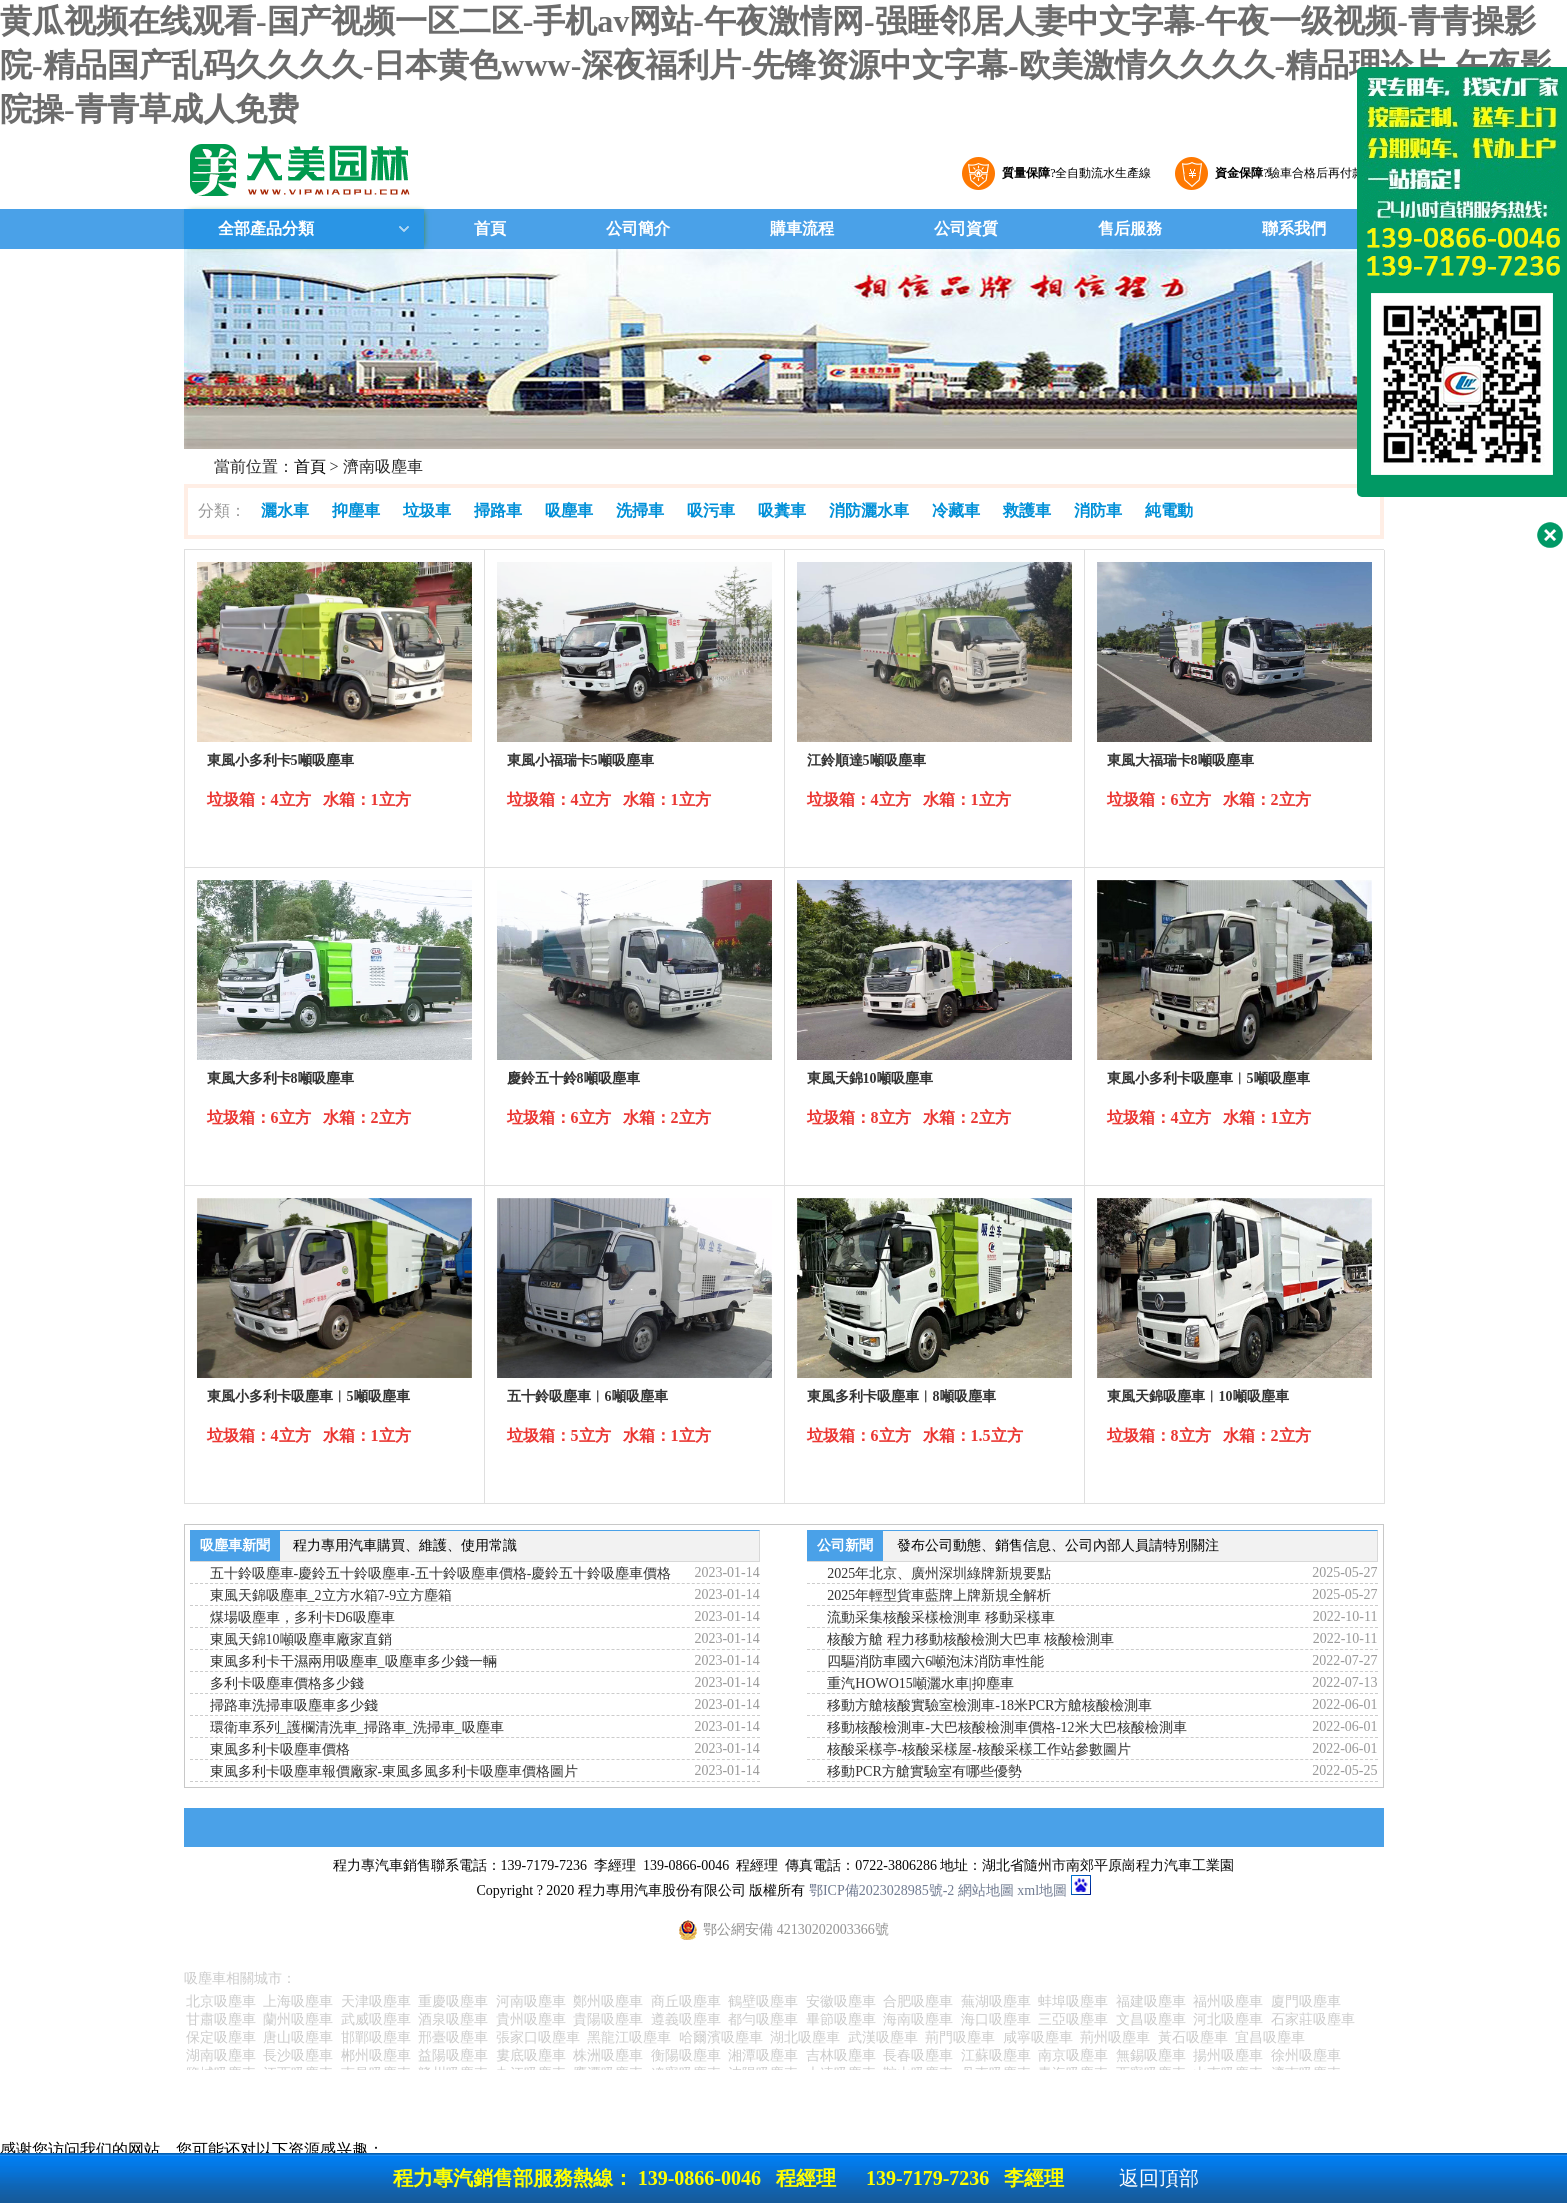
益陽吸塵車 (453, 2055)
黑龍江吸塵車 (629, 2037)
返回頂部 (1159, 2178)
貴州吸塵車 (531, 2019)
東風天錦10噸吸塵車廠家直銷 (301, 1639)
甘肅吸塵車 (221, 2019)
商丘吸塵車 (686, 2001)
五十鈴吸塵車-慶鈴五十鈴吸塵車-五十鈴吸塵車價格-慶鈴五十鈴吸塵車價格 (441, 1573)
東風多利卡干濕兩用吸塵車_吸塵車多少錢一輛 (353, 1661)
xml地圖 (1042, 1890)
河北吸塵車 (1228, 2019)
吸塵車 (569, 510)
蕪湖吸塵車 (996, 2001)
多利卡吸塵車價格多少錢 (287, 1683)
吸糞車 (782, 510)
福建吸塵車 (1151, 2001)
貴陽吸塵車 (608, 2019)
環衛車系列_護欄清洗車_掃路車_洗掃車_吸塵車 (357, 1727)
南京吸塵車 (1073, 2055)
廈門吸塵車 (1306, 2001)
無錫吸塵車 (1151, 2055)
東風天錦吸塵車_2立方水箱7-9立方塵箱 (331, 1595)
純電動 (1169, 510)
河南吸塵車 (531, 2001)
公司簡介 (638, 228)
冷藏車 (956, 510)
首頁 (490, 228)
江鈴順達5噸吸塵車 (866, 760)
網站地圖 (986, 1890)
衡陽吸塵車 (686, 2055)
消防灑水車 (869, 510)
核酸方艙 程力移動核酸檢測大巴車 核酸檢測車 (970, 1639)
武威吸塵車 (376, 2019)
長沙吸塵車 (298, 2055)
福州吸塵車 (1228, 2001)
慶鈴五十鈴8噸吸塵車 (573, 1078)
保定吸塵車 (221, 2037)
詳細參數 (334, 833)
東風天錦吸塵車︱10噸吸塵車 (1198, 1396)
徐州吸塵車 (1306, 2055)
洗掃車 (640, 510)
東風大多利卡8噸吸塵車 (280, 1078)
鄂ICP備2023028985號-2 (881, 1890)
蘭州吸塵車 (298, 2019)
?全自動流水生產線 (1074, 173)
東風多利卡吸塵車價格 (280, 1749)
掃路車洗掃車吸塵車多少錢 (294, 1705)
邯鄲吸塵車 (376, 2037)
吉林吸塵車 (841, 2055)
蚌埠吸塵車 (1073, 2001)
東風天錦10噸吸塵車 (870, 1078)
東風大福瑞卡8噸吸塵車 (1180, 760)
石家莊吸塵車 (1313, 2019)
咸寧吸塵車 (1038, 2037)
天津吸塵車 (376, 2001)
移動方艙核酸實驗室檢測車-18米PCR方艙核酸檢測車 (989, 1705)
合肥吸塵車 (918, 2001)
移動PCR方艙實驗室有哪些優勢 (924, 1771)
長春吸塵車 (918, 2055)
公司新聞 (845, 1545)
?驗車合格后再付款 (1287, 173)
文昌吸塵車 (1151, 2019)
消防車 (1098, 510)
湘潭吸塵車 (763, 2055)
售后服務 (1130, 228)
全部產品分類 (264, 228)
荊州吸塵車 (1115, 2037)
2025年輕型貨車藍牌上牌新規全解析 (939, 1595)
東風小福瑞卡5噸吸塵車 (580, 760)
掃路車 (498, 510)
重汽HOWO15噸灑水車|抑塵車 (920, 1683)
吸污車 (711, 510)
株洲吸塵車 (608, 2055)
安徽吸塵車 (841, 2001)
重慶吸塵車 (453, 2001)
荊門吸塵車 (960, 2037)
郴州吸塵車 (376, 2055)
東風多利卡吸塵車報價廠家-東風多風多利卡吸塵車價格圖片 (394, 1771)
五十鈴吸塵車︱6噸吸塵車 (587, 1396)
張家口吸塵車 (538, 2037)
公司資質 (966, 228)
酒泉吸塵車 (453, 2019)
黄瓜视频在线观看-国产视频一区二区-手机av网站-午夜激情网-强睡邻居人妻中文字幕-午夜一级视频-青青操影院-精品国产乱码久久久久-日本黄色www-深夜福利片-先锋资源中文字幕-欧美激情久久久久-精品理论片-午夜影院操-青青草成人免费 (776, 65)
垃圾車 (427, 510)
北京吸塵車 (221, 2001)
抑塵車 (356, 510)
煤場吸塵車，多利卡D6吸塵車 (302, 1617)
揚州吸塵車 (1228, 2055)
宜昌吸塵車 (1270, 2037)
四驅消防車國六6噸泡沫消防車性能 (935, 1661)
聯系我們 (1294, 228)
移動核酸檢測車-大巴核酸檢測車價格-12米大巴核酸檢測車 (1006, 1727)
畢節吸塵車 (841, 2019)
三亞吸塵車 (1073, 2019)
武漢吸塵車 (883, 2037)
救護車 (1027, 510)
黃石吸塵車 (1193, 2037)
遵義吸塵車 (686, 2019)
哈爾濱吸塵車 (721, 2037)
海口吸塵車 (996, 2019)
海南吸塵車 (918, 2019)
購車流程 (802, 228)
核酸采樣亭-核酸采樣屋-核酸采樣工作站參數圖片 (978, 1749)
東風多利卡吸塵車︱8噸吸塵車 (901, 1396)
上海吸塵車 (298, 2001)
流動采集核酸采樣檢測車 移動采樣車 (941, 1617)
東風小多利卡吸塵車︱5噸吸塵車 (1208, 1078)
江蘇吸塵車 (996, 2055)
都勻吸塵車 (763, 2019)
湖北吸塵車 (805, 2037)
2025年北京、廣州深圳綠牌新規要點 (939, 1573)
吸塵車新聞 (235, 1545)
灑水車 (285, 510)
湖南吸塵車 (221, 2055)
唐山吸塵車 (298, 2037)
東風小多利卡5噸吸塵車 (280, 760)
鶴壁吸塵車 (763, 2001)
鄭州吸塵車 (608, 2001)
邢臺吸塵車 (453, 2037)
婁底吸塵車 (531, 2055)
